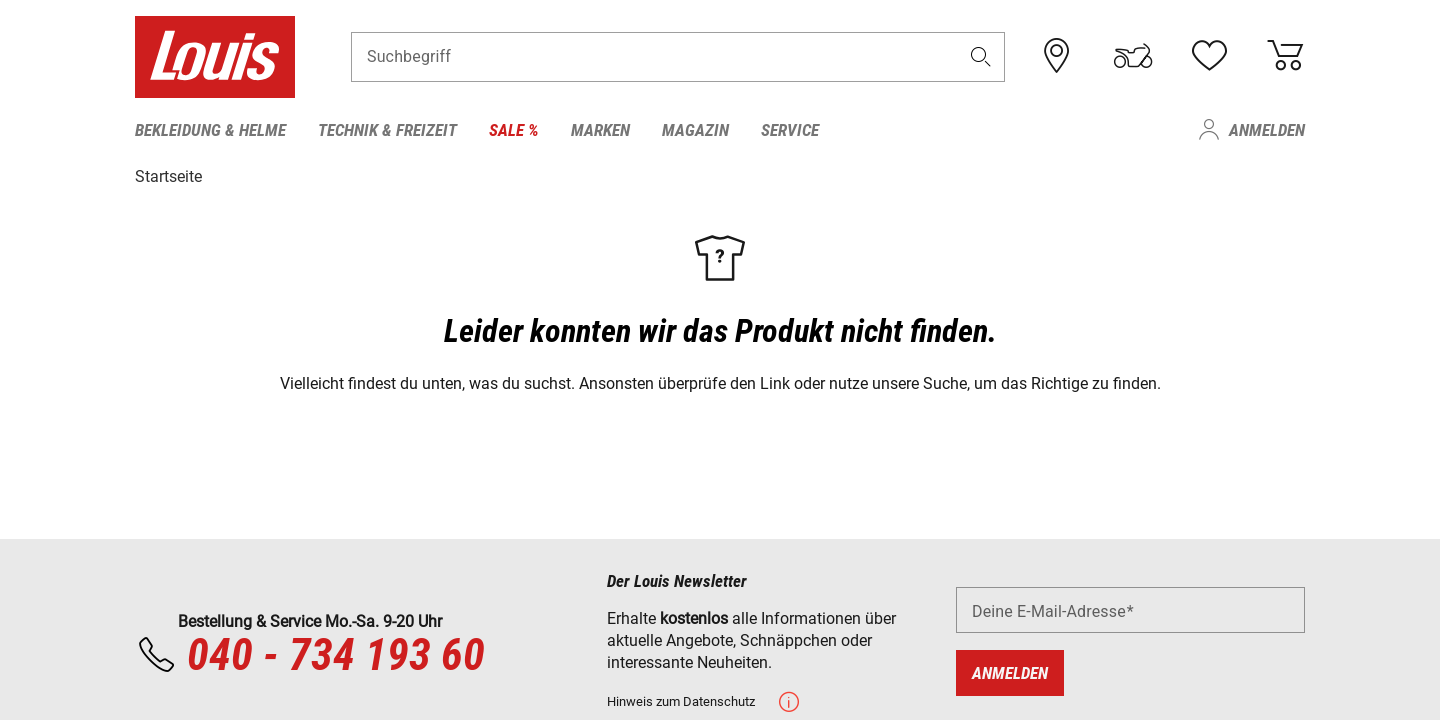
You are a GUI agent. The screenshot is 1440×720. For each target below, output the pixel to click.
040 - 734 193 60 (310, 655)
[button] (981, 56)
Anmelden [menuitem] (1267, 130)
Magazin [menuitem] (695, 130)
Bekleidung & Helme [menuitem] (210, 130)
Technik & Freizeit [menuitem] (387, 130)
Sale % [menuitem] (514, 130)
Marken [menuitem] (600, 130)
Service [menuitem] (790, 130)
